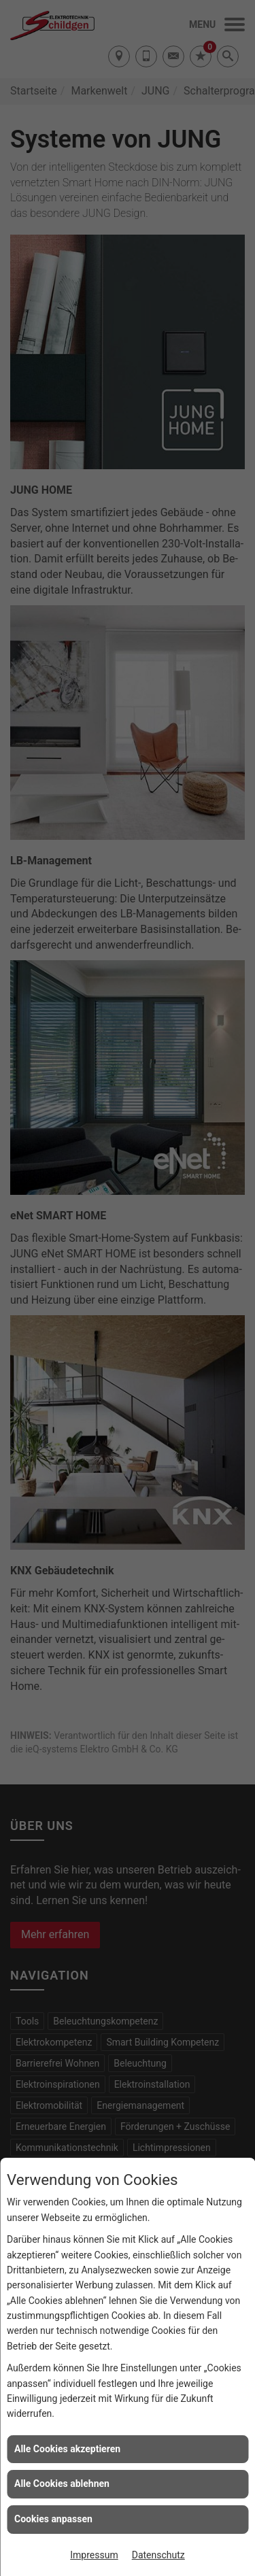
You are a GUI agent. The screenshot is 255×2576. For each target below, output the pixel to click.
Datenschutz (158, 2554)
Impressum (94, 2554)
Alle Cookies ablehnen (61, 2483)
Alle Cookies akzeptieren (67, 2448)
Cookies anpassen (53, 2518)
